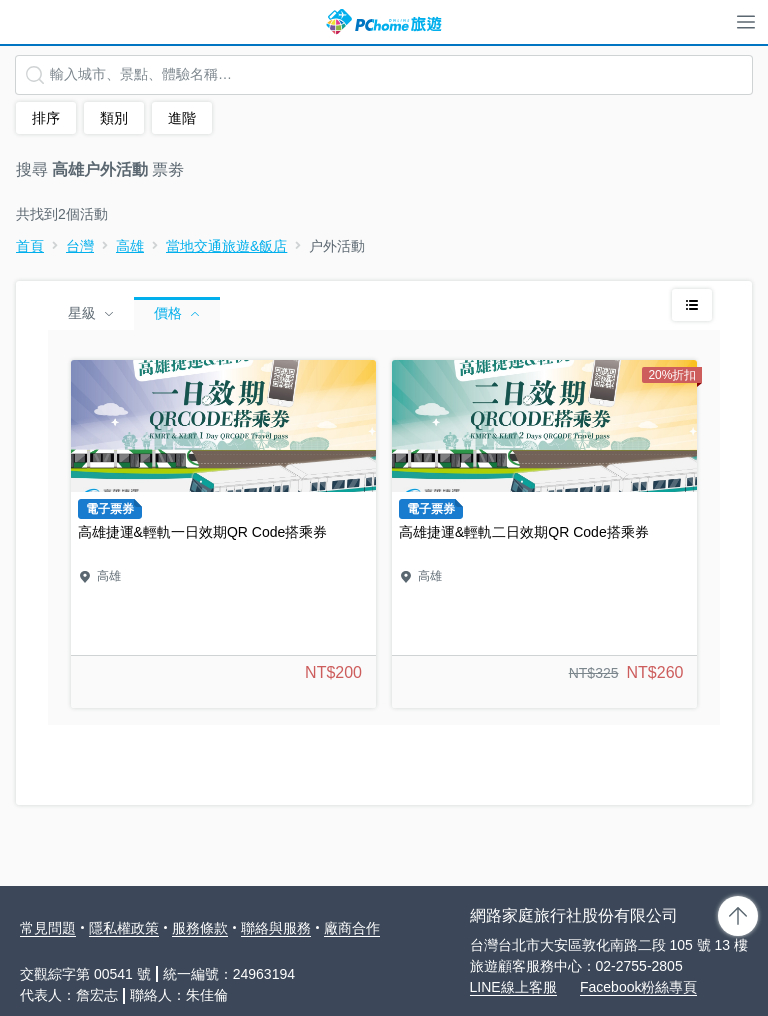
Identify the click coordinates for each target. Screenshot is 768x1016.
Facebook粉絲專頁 (638, 987)
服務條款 (200, 928)
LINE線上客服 (513, 987)
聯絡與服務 (276, 928)
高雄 (130, 246)
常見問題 (48, 928)
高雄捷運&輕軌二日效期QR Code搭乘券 (544, 534)
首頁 (30, 246)
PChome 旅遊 (384, 22)
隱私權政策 (124, 928)
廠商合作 (352, 928)
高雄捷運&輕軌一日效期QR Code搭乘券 (223, 534)
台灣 (80, 246)
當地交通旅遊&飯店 (226, 246)
